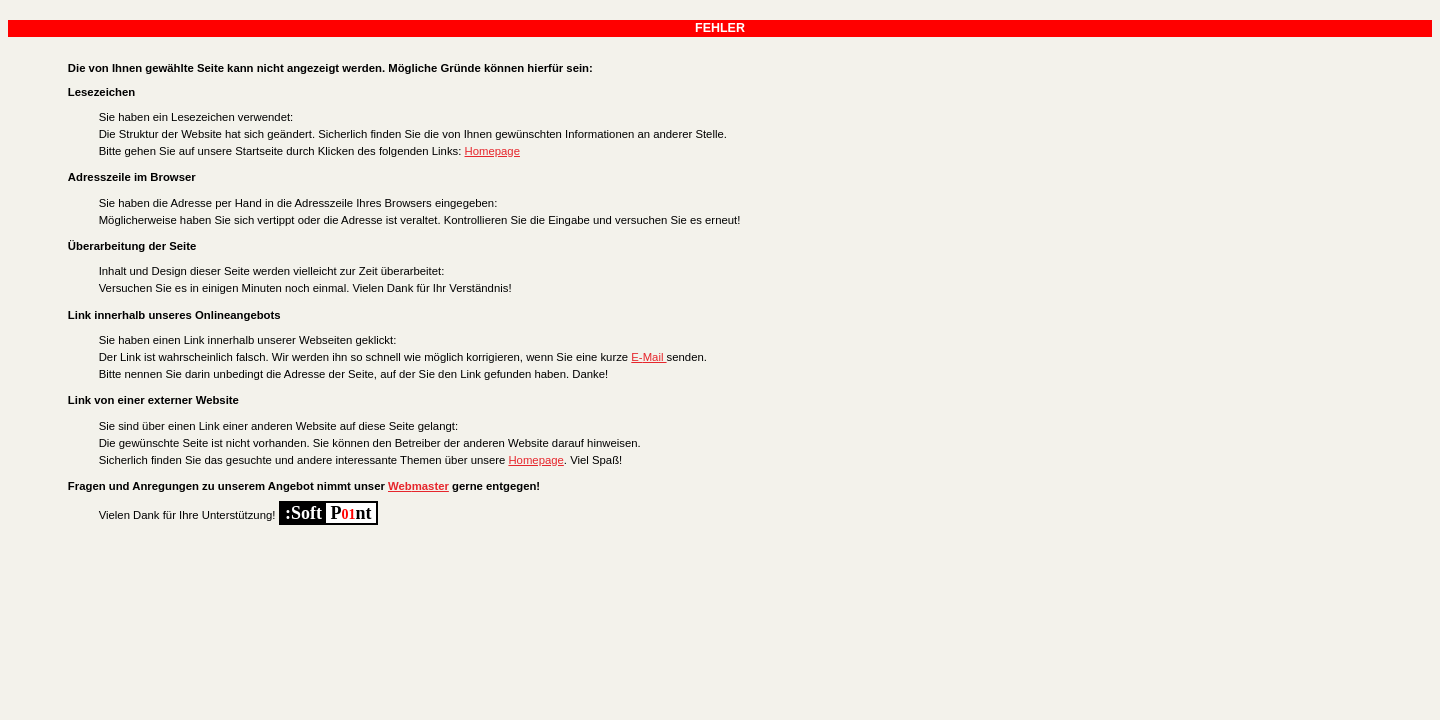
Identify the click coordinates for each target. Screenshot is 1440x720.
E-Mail (648, 357)
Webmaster (418, 486)
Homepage (492, 151)
